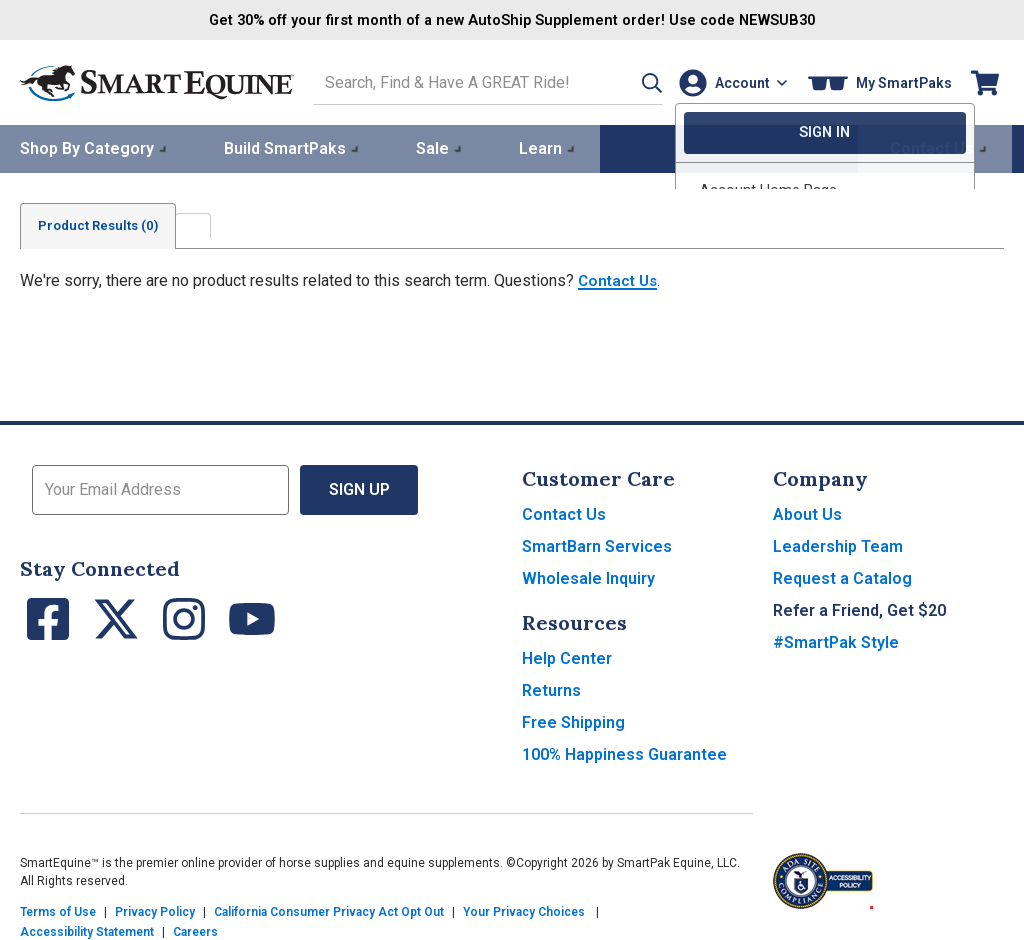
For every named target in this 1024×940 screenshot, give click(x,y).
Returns (551, 688)
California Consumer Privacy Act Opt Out (329, 910)
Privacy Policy (155, 910)
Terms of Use (58, 910)
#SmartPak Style (836, 640)
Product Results (104, 224)
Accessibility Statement (87, 930)
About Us (807, 512)
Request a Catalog (842, 576)
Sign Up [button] (359, 487)
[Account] (728, 81)
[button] (627, 81)
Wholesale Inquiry (588, 576)
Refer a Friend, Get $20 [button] (859, 608)
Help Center (567, 656)
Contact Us (620, 278)
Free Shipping (573, 720)
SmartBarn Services (597, 544)
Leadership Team (838, 544)
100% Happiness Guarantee (624, 752)
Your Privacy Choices (524, 910)
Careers (195, 930)
